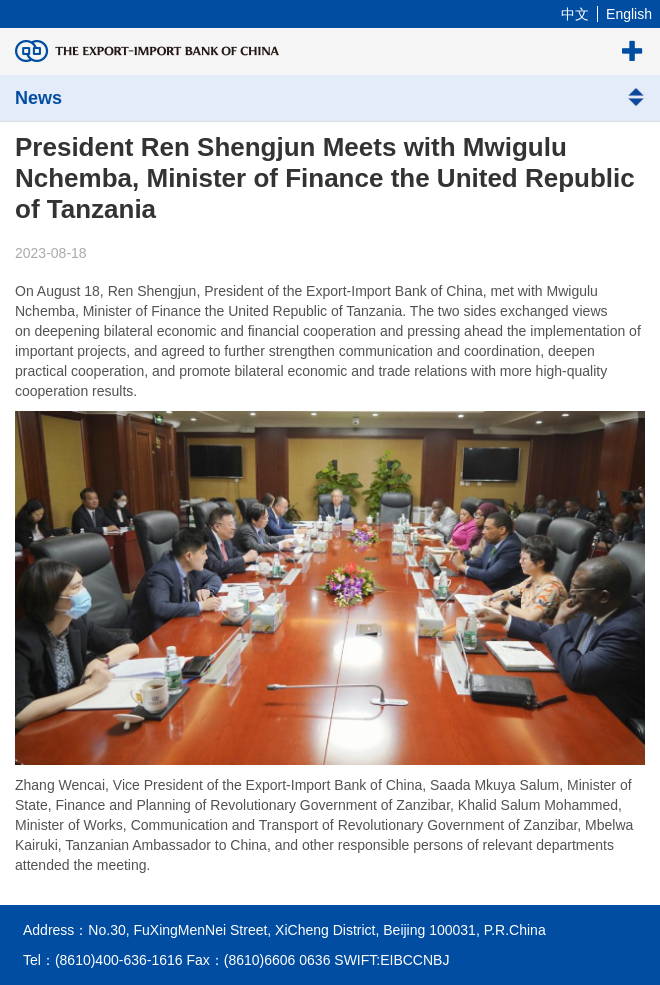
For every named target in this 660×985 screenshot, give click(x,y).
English (629, 14)
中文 (575, 14)
